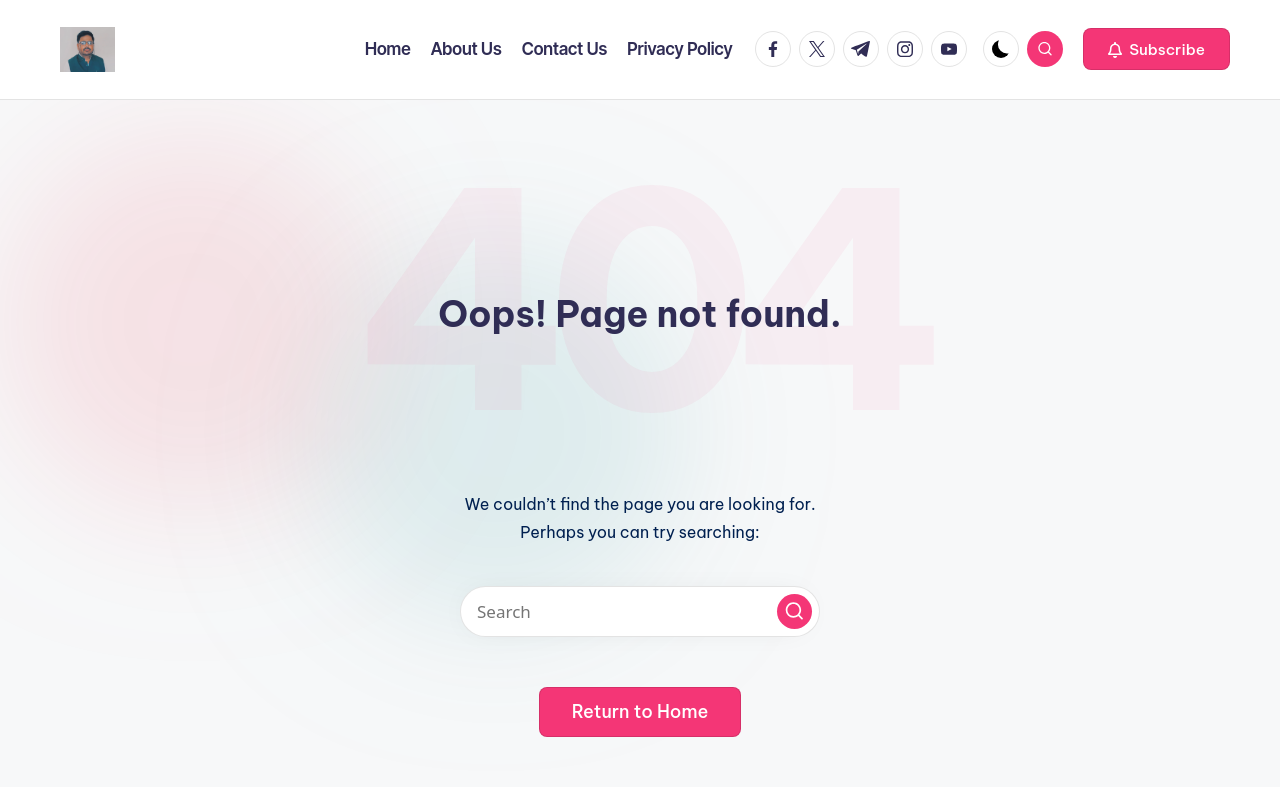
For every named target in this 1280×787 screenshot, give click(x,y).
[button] (1156, 49)
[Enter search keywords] (640, 611)
